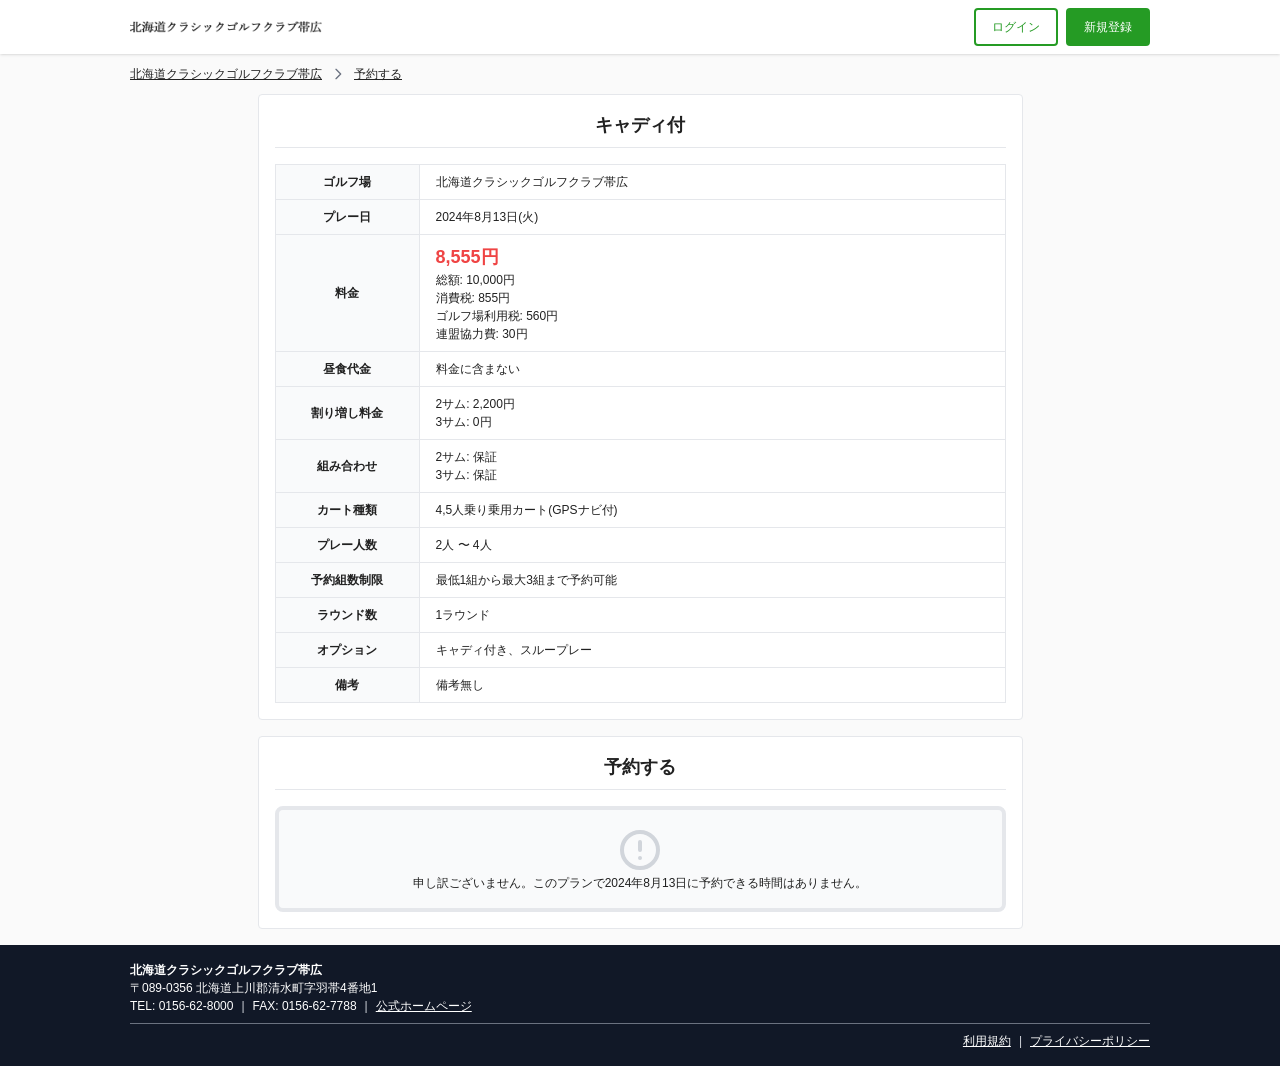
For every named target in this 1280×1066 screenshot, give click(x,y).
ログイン (1016, 27)
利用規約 (987, 1041)
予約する (378, 74)
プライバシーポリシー (1090, 1041)
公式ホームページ (424, 1006)
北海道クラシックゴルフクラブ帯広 (226, 74)
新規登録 (1108, 27)
